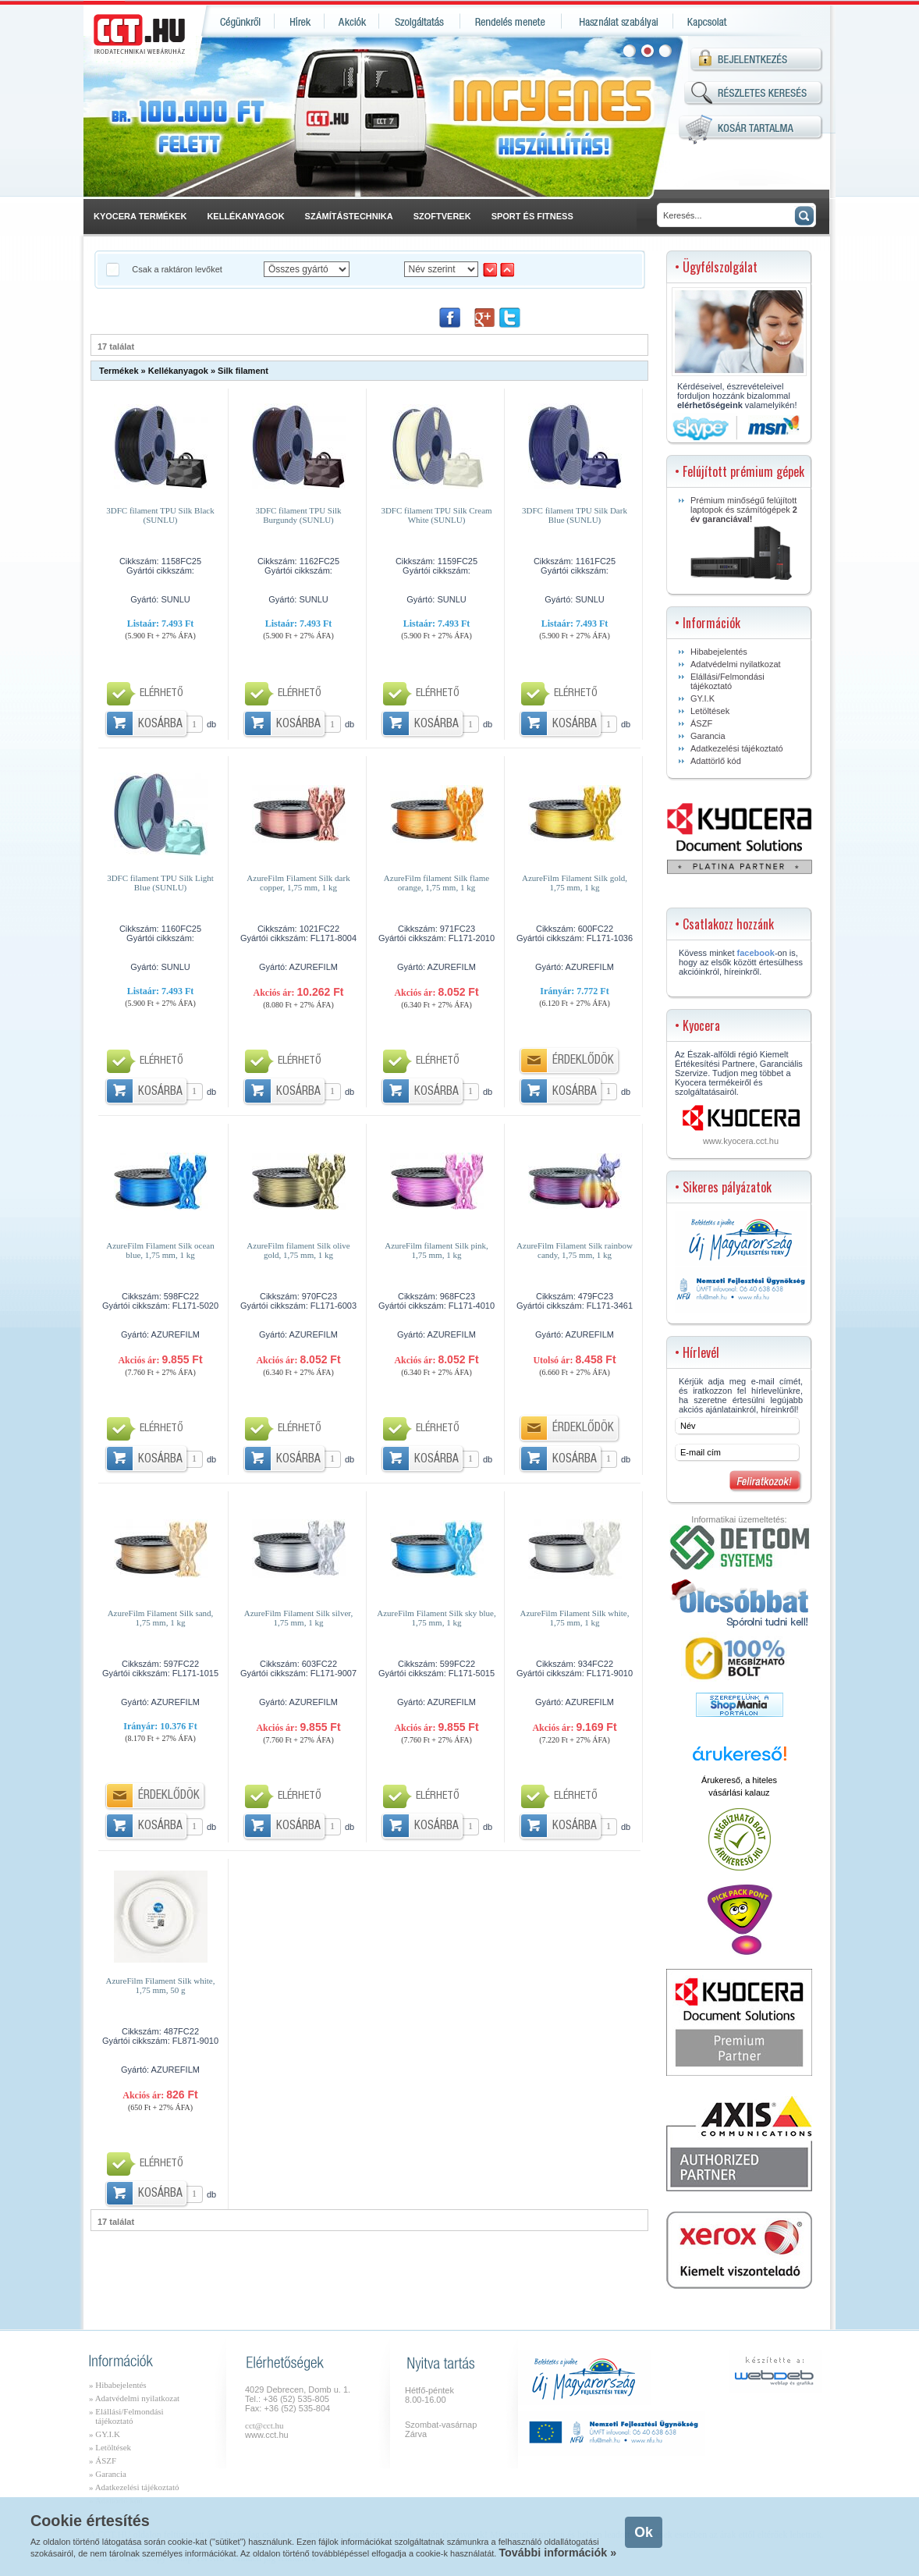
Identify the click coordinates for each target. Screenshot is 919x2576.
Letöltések (709, 711)
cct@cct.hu (264, 2425)
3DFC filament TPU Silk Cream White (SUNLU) (436, 515)
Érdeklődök (583, 1061)
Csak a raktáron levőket (178, 269)
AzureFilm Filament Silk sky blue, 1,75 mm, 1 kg (436, 1617)
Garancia (708, 736)
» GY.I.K (104, 2434)
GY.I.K (702, 698)
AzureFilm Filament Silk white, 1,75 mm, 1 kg (575, 1617)
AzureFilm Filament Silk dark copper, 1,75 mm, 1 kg (298, 882)
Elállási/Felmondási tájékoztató (727, 681)
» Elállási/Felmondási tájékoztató (126, 2416)
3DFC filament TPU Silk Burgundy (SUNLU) (298, 515)
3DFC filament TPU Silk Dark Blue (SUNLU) (574, 515)
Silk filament (243, 370)
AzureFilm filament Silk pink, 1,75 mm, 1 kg (436, 1250)
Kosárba (160, 724)
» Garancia (107, 2473)
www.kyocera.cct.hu (741, 1141)
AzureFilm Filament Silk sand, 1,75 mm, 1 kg (161, 1617)
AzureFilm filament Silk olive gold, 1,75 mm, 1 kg (298, 1250)
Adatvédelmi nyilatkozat (735, 664)
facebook (756, 953)
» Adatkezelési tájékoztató (134, 2487)
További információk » (557, 2552)
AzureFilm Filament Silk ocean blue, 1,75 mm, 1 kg (160, 1250)
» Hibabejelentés (118, 2384)
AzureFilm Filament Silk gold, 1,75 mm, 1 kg (574, 882)
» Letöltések (110, 2447)
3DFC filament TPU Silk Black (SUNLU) (160, 515)
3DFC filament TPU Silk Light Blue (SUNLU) (160, 882)
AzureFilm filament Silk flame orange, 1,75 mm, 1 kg (436, 882)
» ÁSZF (102, 2460)
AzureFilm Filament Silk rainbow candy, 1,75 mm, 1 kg (574, 1250)
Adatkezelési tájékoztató (736, 748)
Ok (643, 2532)
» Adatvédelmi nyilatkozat (134, 2398)
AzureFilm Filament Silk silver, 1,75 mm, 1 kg (298, 1617)
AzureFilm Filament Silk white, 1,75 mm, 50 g (160, 1985)
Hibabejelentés (718, 651)
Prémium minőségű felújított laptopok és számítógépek (743, 538)
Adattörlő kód (715, 761)
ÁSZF (701, 723)
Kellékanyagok (178, 370)
